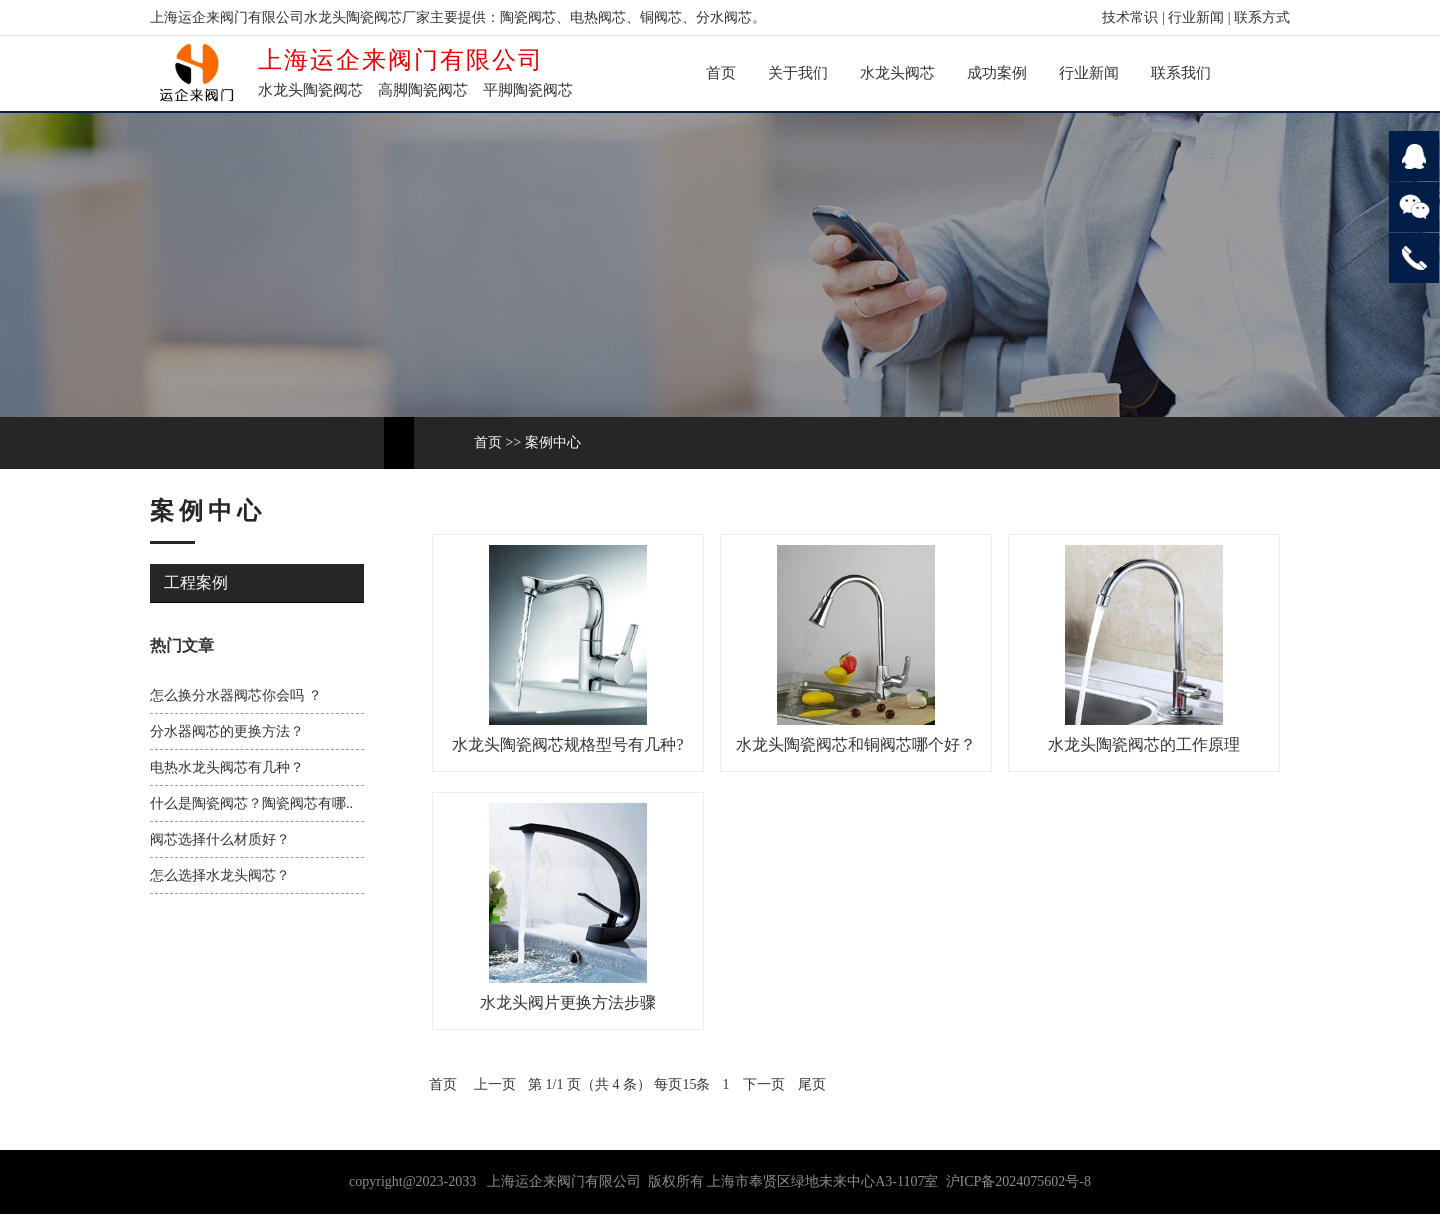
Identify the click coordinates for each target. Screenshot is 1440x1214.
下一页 (764, 1084)
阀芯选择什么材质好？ (220, 839)
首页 (721, 73)
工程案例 (196, 582)
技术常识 (1130, 17)
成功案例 (997, 73)
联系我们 (1181, 73)
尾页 (812, 1084)
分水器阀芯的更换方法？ (227, 731)
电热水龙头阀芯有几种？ (227, 767)
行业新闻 (1196, 17)
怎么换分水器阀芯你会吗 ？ (236, 695)
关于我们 (798, 73)
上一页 (495, 1084)
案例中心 (553, 442)
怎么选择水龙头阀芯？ (220, 875)
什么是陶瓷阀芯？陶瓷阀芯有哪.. (251, 803)
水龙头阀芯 (897, 73)
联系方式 (1262, 17)
